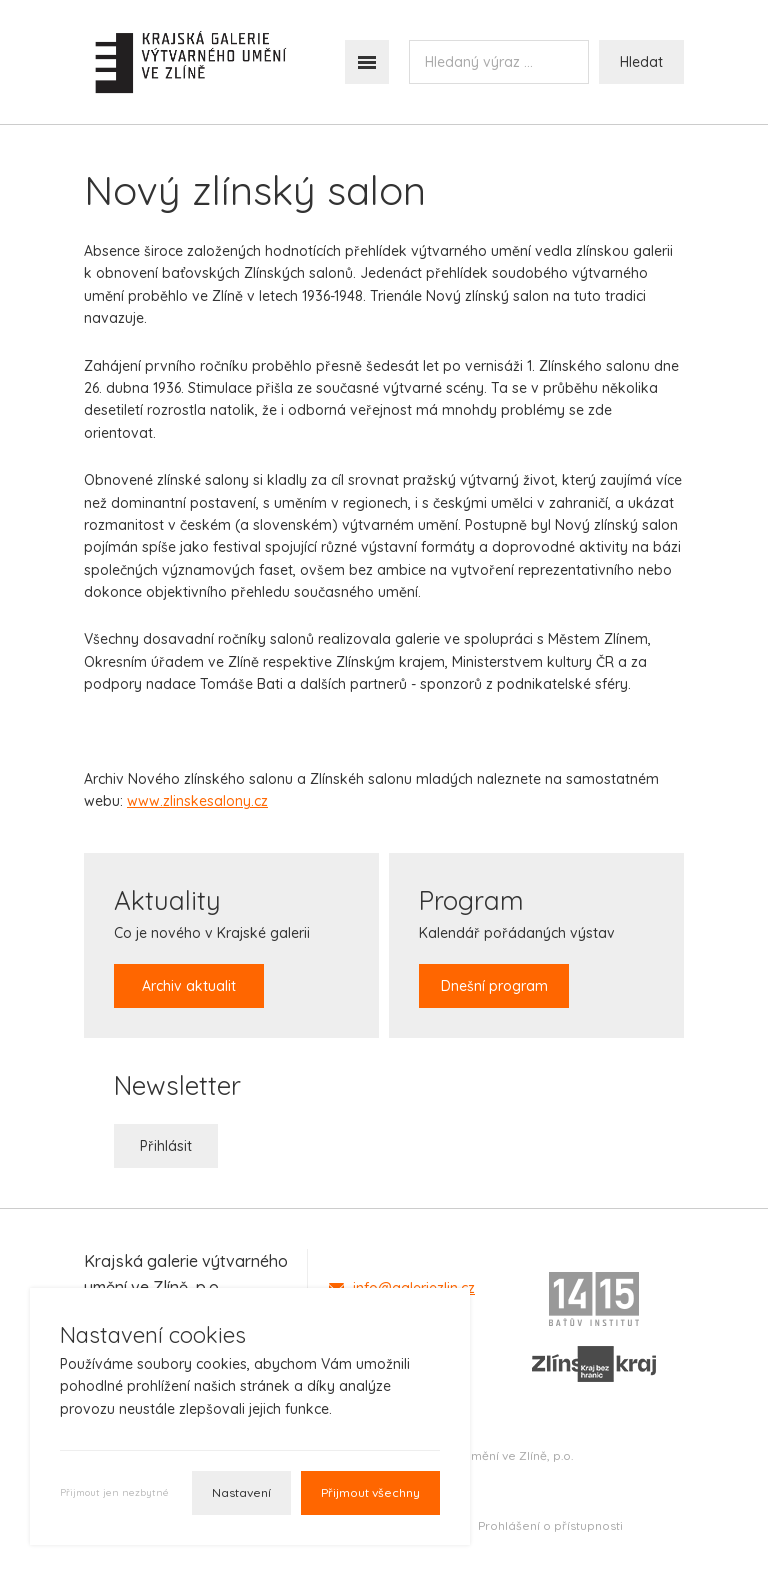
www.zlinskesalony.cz (197, 801)
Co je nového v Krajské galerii (212, 945)
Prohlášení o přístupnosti (550, 1525)
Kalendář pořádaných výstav (517, 945)
